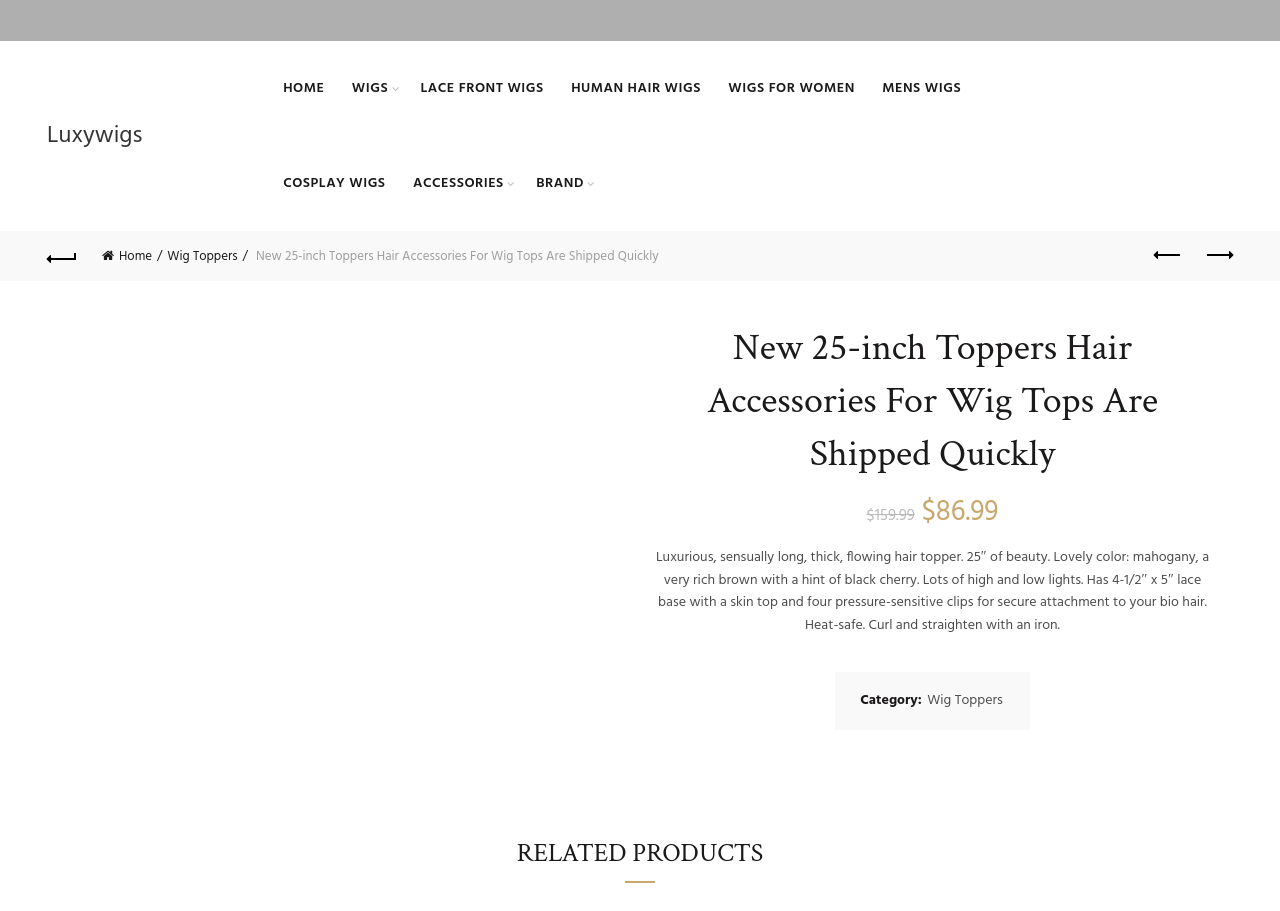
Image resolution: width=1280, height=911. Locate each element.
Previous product (1168, 255)
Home (303, 88)
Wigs (370, 88)
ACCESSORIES (458, 183)
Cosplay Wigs (334, 183)
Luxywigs (94, 136)
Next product (1218, 255)
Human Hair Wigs (636, 88)
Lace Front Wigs (482, 88)
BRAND (560, 183)
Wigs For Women (791, 88)
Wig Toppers (202, 256)
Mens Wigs (921, 88)
